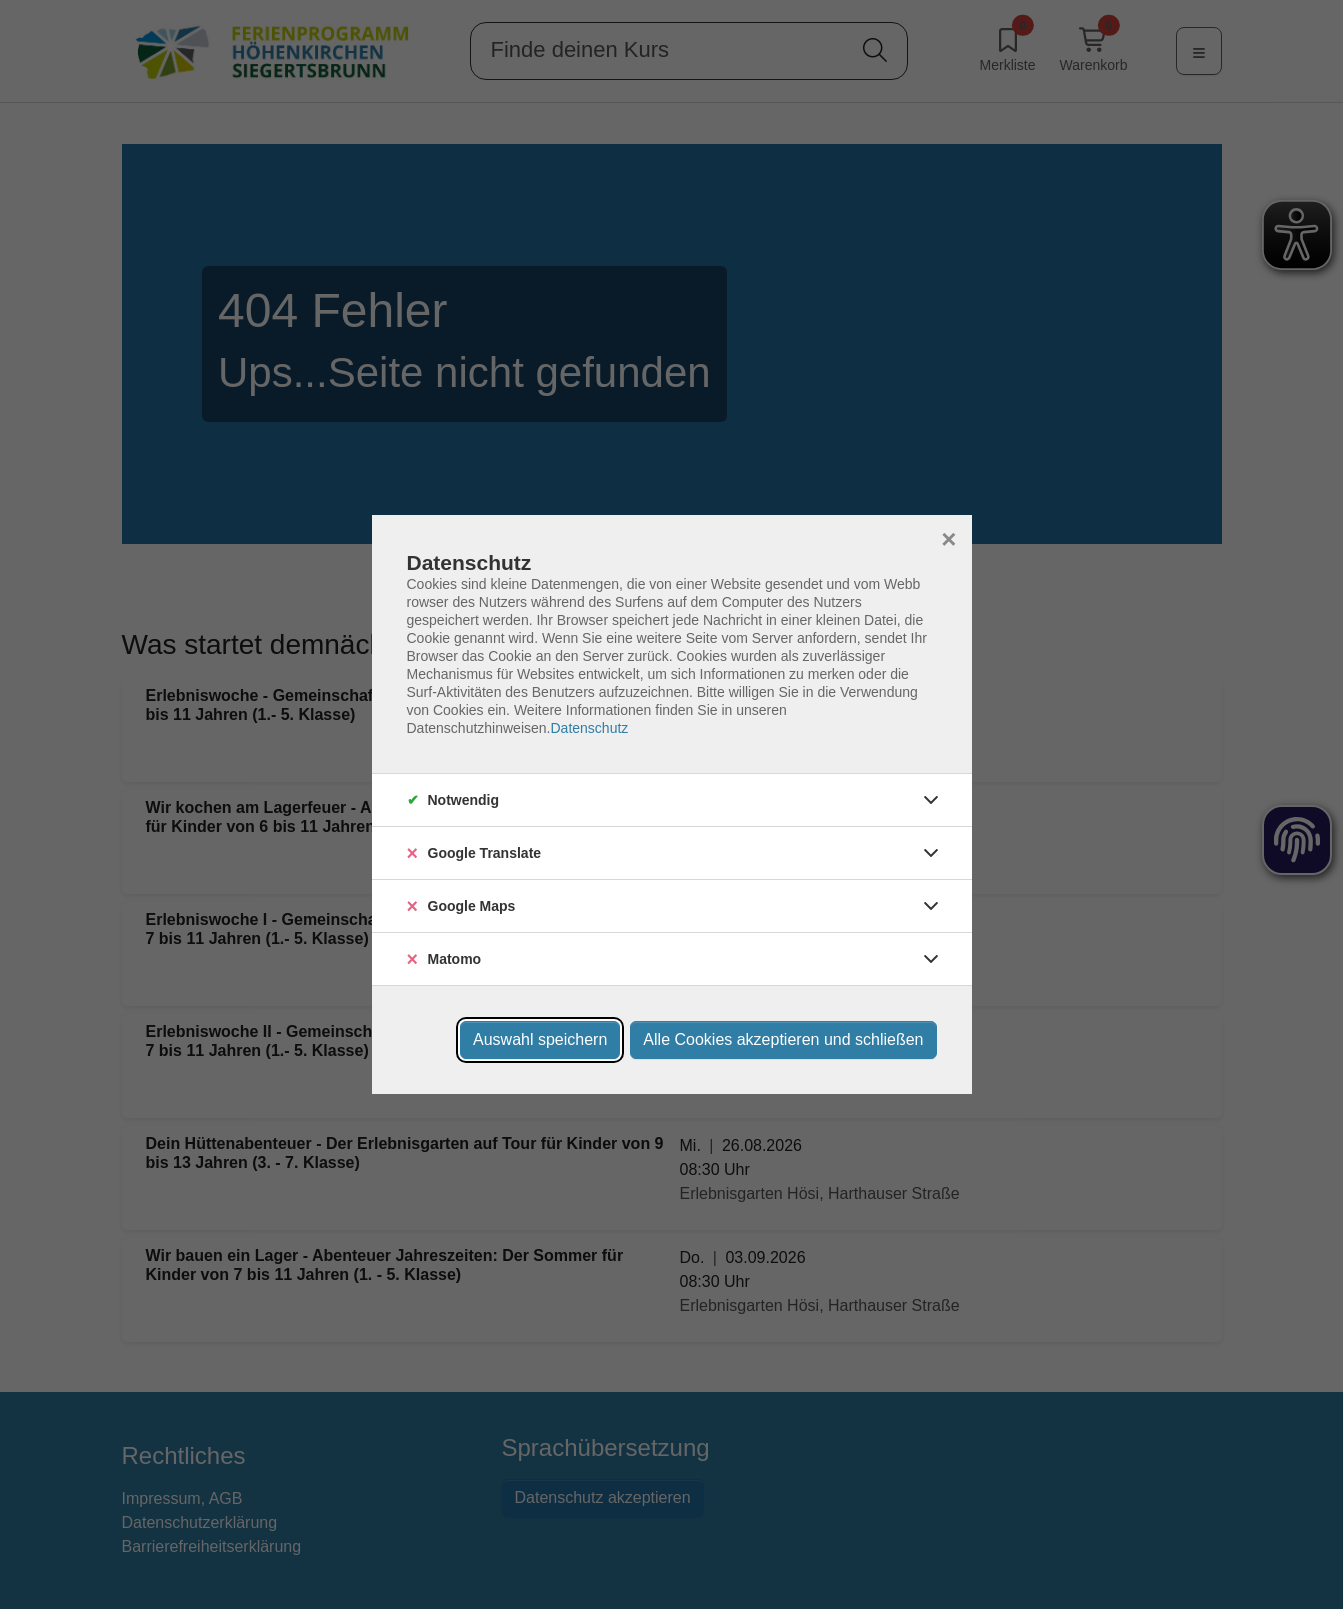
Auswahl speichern (540, 1039)
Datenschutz (589, 728)
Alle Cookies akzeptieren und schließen (783, 1039)
